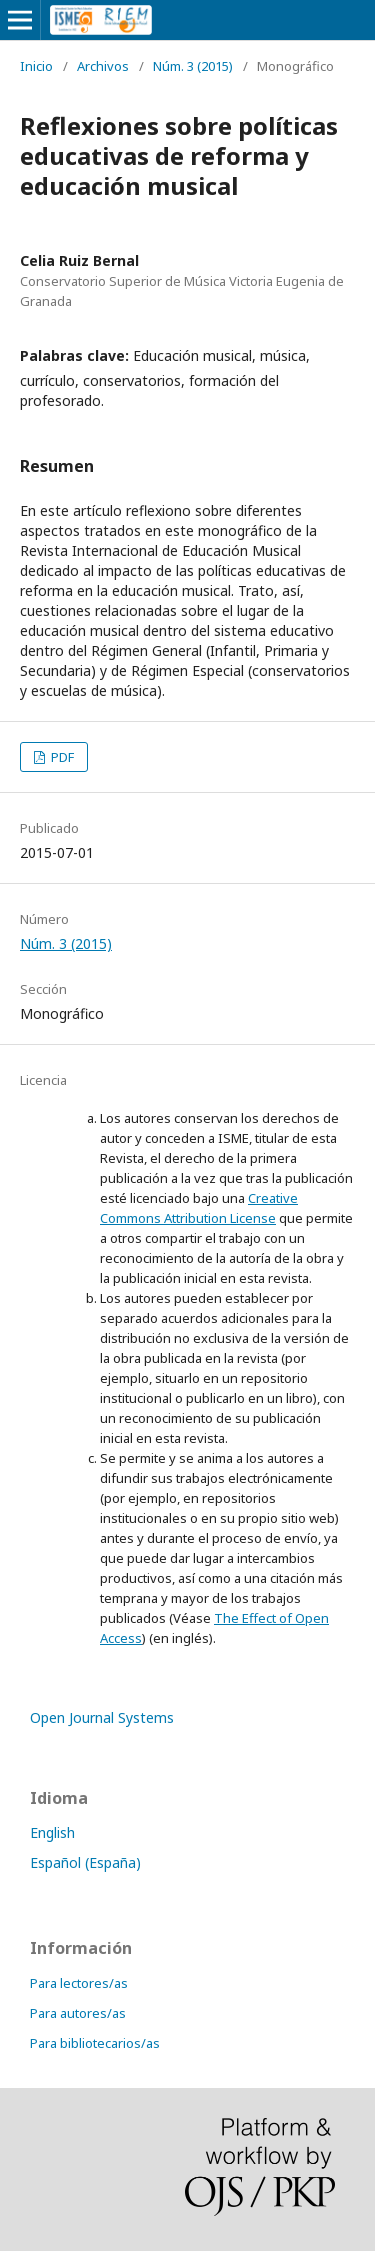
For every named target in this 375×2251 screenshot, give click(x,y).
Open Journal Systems (102, 1717)
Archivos (103, 66)
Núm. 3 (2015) (193, 66)
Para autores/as (78, 2013)
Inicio (36, 66)
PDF (61, 757)
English (52, 1832)
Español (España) (85, 1862)
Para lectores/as (79, 1983)
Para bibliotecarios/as (95, 2043)
